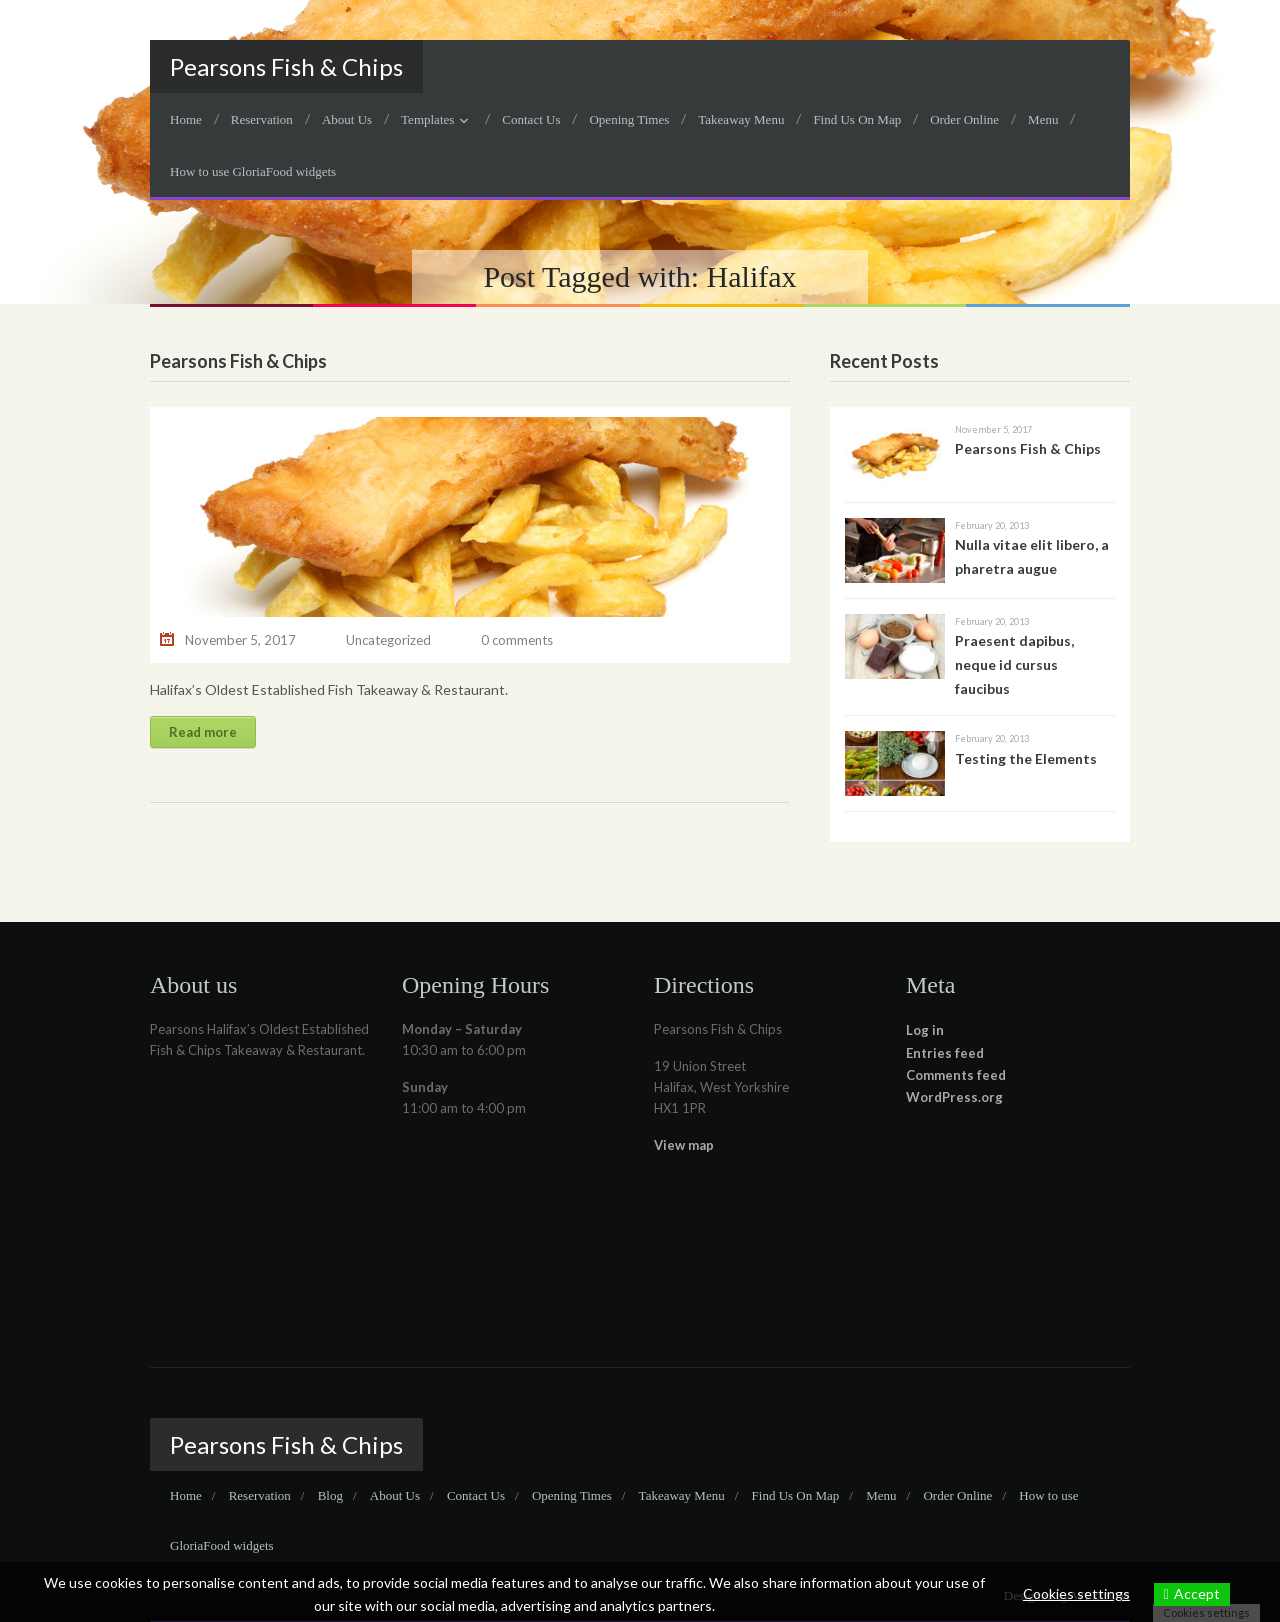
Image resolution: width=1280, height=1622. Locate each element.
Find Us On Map (857, 119)
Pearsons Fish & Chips (286, 66)
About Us (347, 119)
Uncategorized (388, 640)
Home (186, 119)
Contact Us (531, 119)
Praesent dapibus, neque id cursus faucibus (1014, 664)
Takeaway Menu (741, 119)
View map (684, 1145)
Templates (427, 119)
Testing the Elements (1026, 758)
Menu (1043, 119)
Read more (203, 732)
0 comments (517, 640)
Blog (330, 1495)
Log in (925, 1030)
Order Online (964, 119)
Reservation (262, 119)
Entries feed (945, 1053)
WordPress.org (954, 1097)
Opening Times (629, 119)
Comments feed (956, 1075)
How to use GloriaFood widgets (253, 171)
